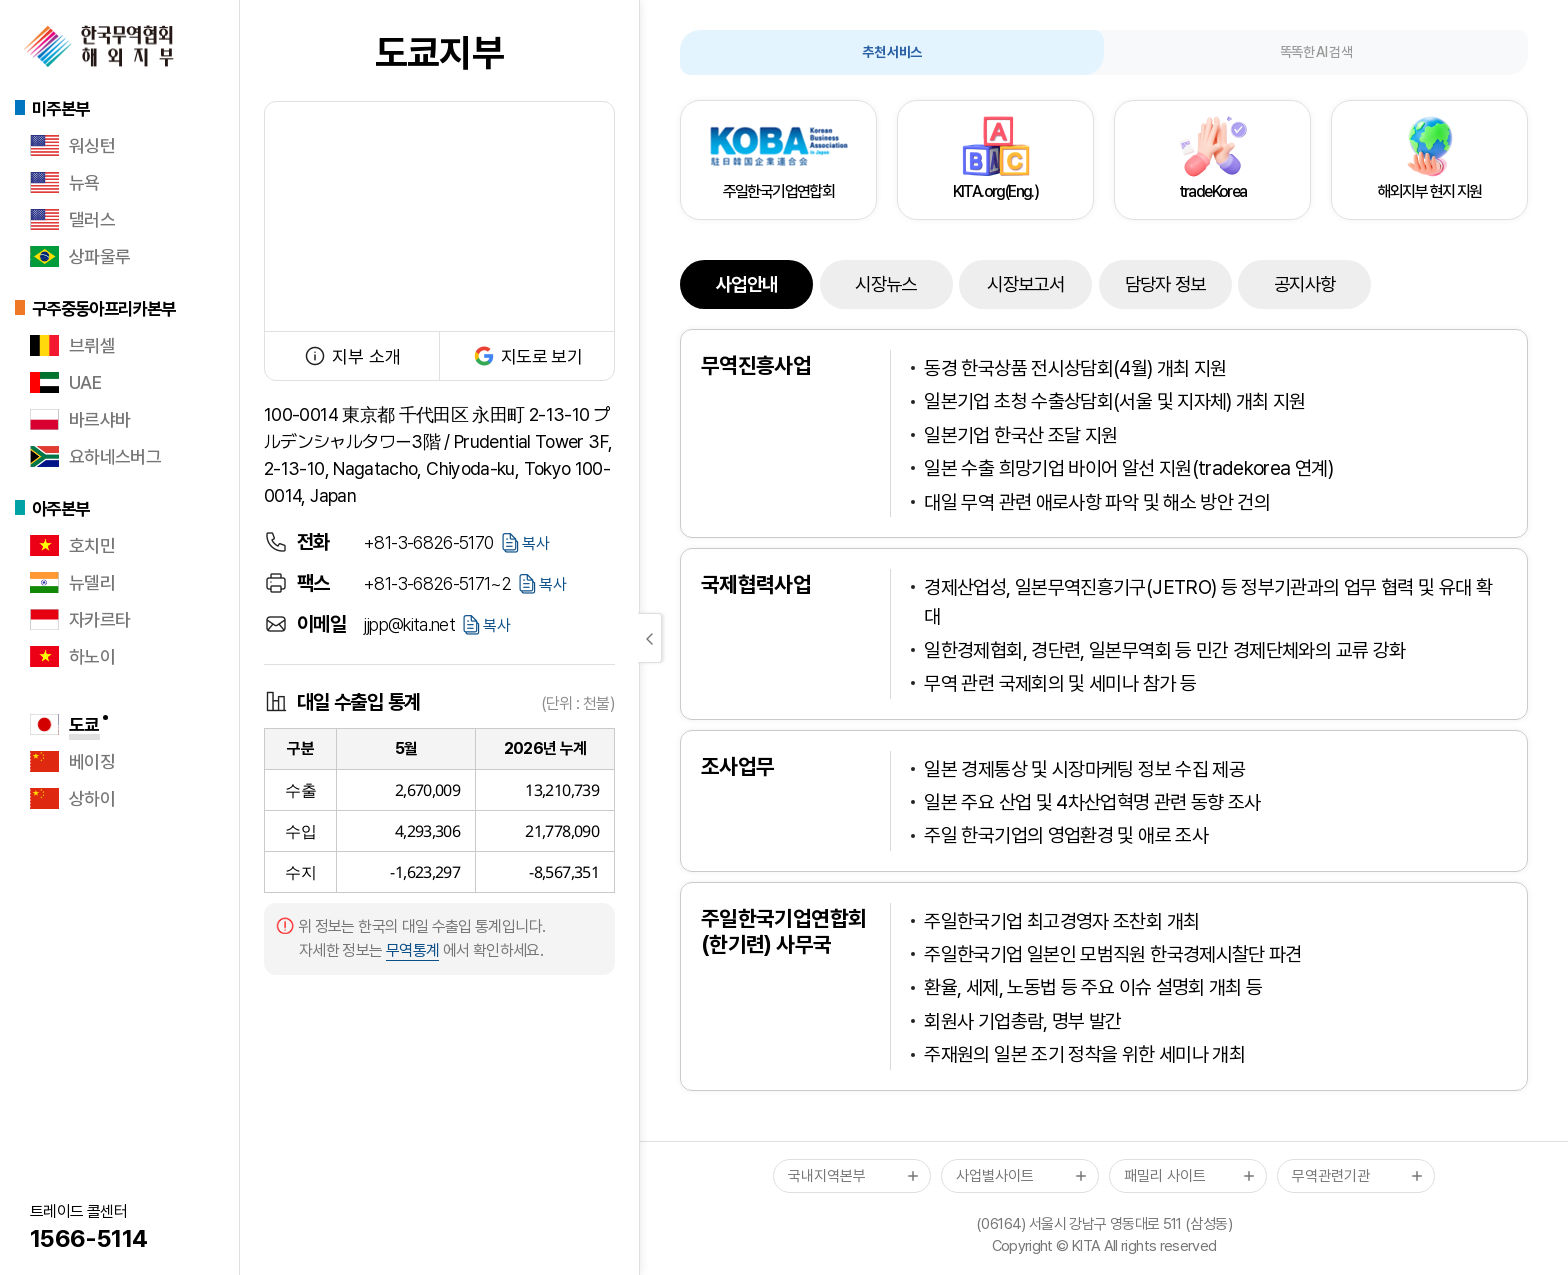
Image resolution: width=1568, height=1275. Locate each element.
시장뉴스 (885, 284)
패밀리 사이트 (1165, 1176)
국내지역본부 (827, 1176)
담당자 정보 (1165, 284)
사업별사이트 (995, 1176)
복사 (536, 543)
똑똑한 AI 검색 (1316, 52)
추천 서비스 (891, 52)
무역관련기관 (1331, 1176)
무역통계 (412, 950)
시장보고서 (1025, 284)
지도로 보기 (527, 356)
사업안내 (746, 284)
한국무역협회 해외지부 (99, 46)
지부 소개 (352, 356)
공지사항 (1304, 284)
